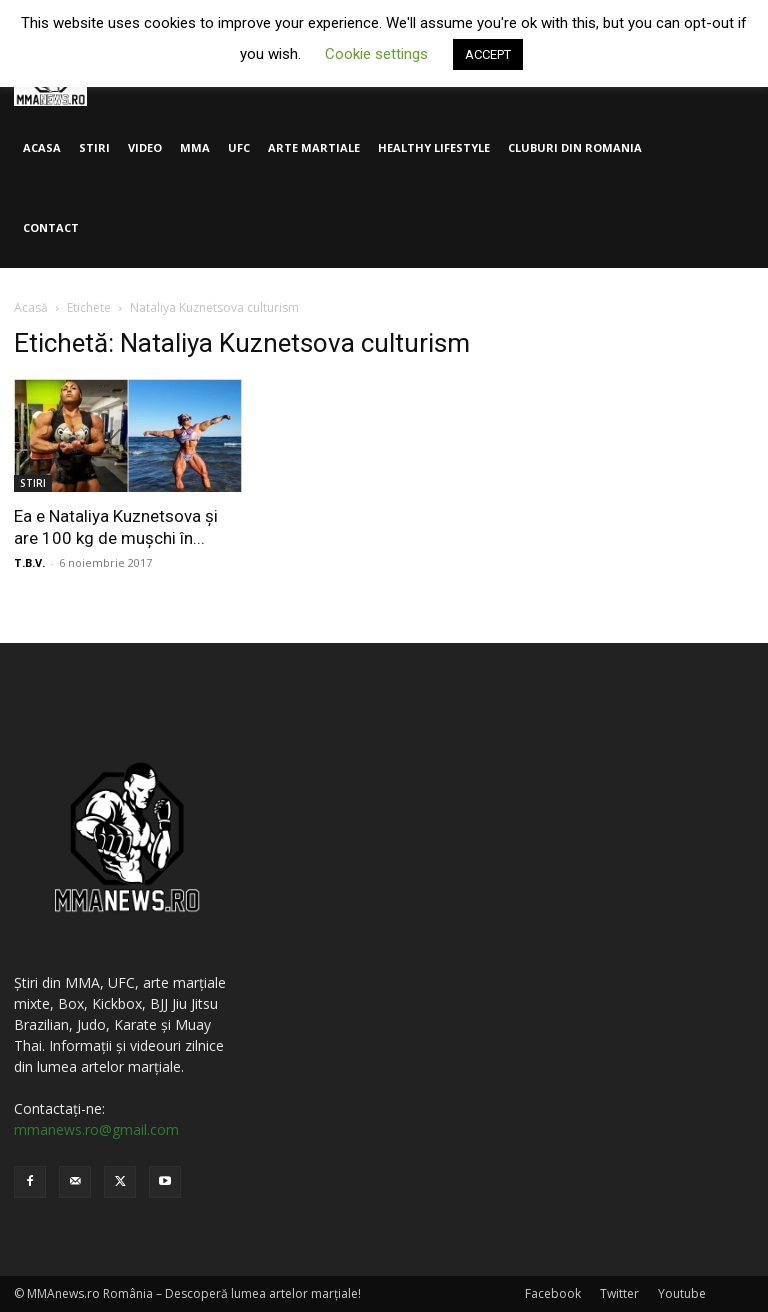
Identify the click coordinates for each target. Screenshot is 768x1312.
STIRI (94, 147)
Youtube (682, 1293)
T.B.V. (29, 562)
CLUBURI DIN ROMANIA (575, 147)
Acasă (31, 307)
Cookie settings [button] (376, 54)
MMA (195, 147)
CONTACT (51, 227)
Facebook (553, 1293)
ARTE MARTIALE (314, 147)
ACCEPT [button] (488, 54)
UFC (239, 147)
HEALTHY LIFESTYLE (434, 147)
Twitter (619, 1293)
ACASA (42, 147)
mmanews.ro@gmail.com (96, 1129)
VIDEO (145, 147)
